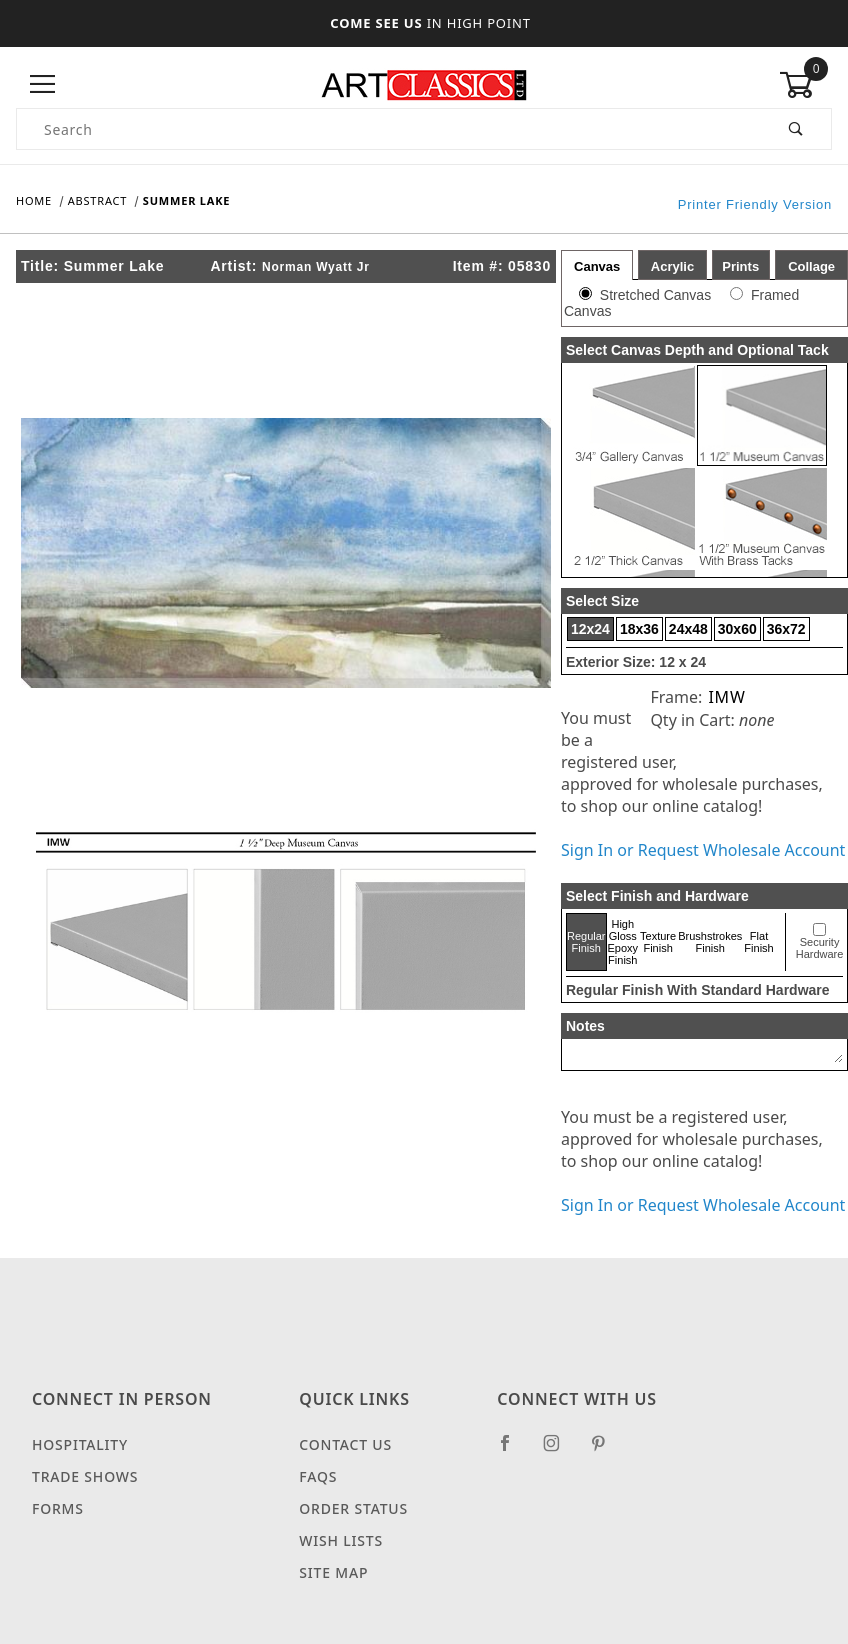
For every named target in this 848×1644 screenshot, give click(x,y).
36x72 (786, 629)
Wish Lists (341, 1540)
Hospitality (80, 1444)
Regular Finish (586, 942)
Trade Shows (85, 1476)
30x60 (737, 629)
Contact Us (345, 1444)
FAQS (318, 1476)
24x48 (688, 629)
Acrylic (672, 266)
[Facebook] (513, 1451)
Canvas (597, 266)
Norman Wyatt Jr (316, 267)
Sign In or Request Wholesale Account (703, 850)
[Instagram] (560, 1451)
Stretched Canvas (655, 295)
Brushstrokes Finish (710, 942)
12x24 (590, 629)
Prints (740, 266)
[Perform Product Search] (796, 129)
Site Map (333, 1572)
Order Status (353, 1508)
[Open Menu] (42, 84)
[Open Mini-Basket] (805, 85)
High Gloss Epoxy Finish (623, 942)
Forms (58, 1508)
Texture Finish (658, 942)
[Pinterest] (606, 1451)
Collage (811, 266)
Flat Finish (758, 942)
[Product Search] (389, 129)
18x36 (639, 629)
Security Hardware (820, 948)
